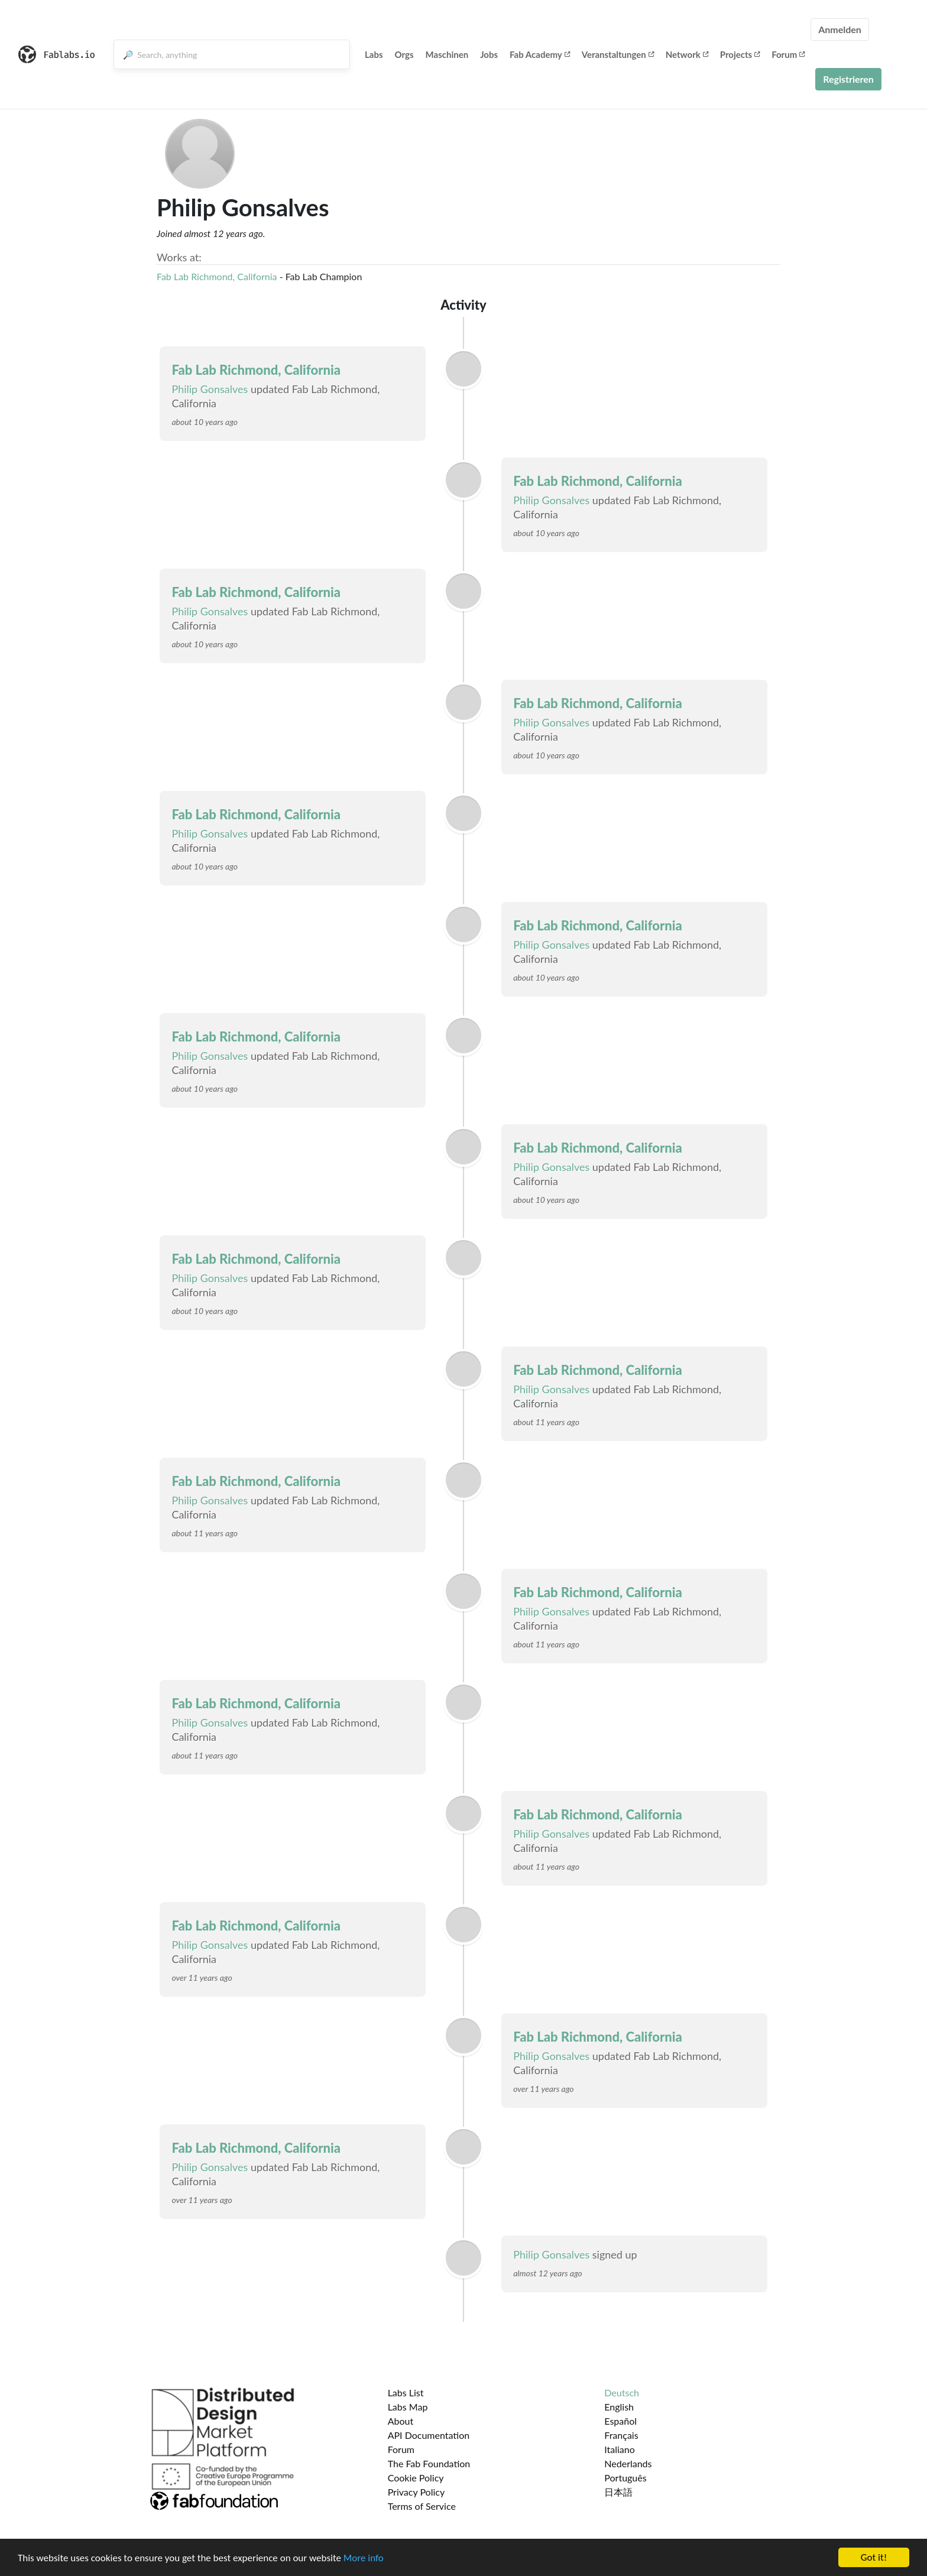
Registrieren (848, 79)
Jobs (489, 54)
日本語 (618, 2491)
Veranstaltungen (618, 54)
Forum (788, 54)
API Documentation (429, 2435)
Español (620, 2420)
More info (363, 2558)
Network (687, 54)
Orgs (404, 54)
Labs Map (408, 2406)
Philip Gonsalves (209, 388)
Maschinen (447, 54)
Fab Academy (540, 54)
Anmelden (839, 29)
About (401, 2420)
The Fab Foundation (429, 2463)
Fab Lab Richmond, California (217, 276)
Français (621, 2435)
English (619, 2406)
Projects (740, 54)
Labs (374, 54)
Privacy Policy (416, 2491)
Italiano (619, 2449)
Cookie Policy (416, 2477)
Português (625, 2477)
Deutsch (621, 2392)
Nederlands (628, 2463)
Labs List (406, 2392)
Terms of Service (422, 2506)
